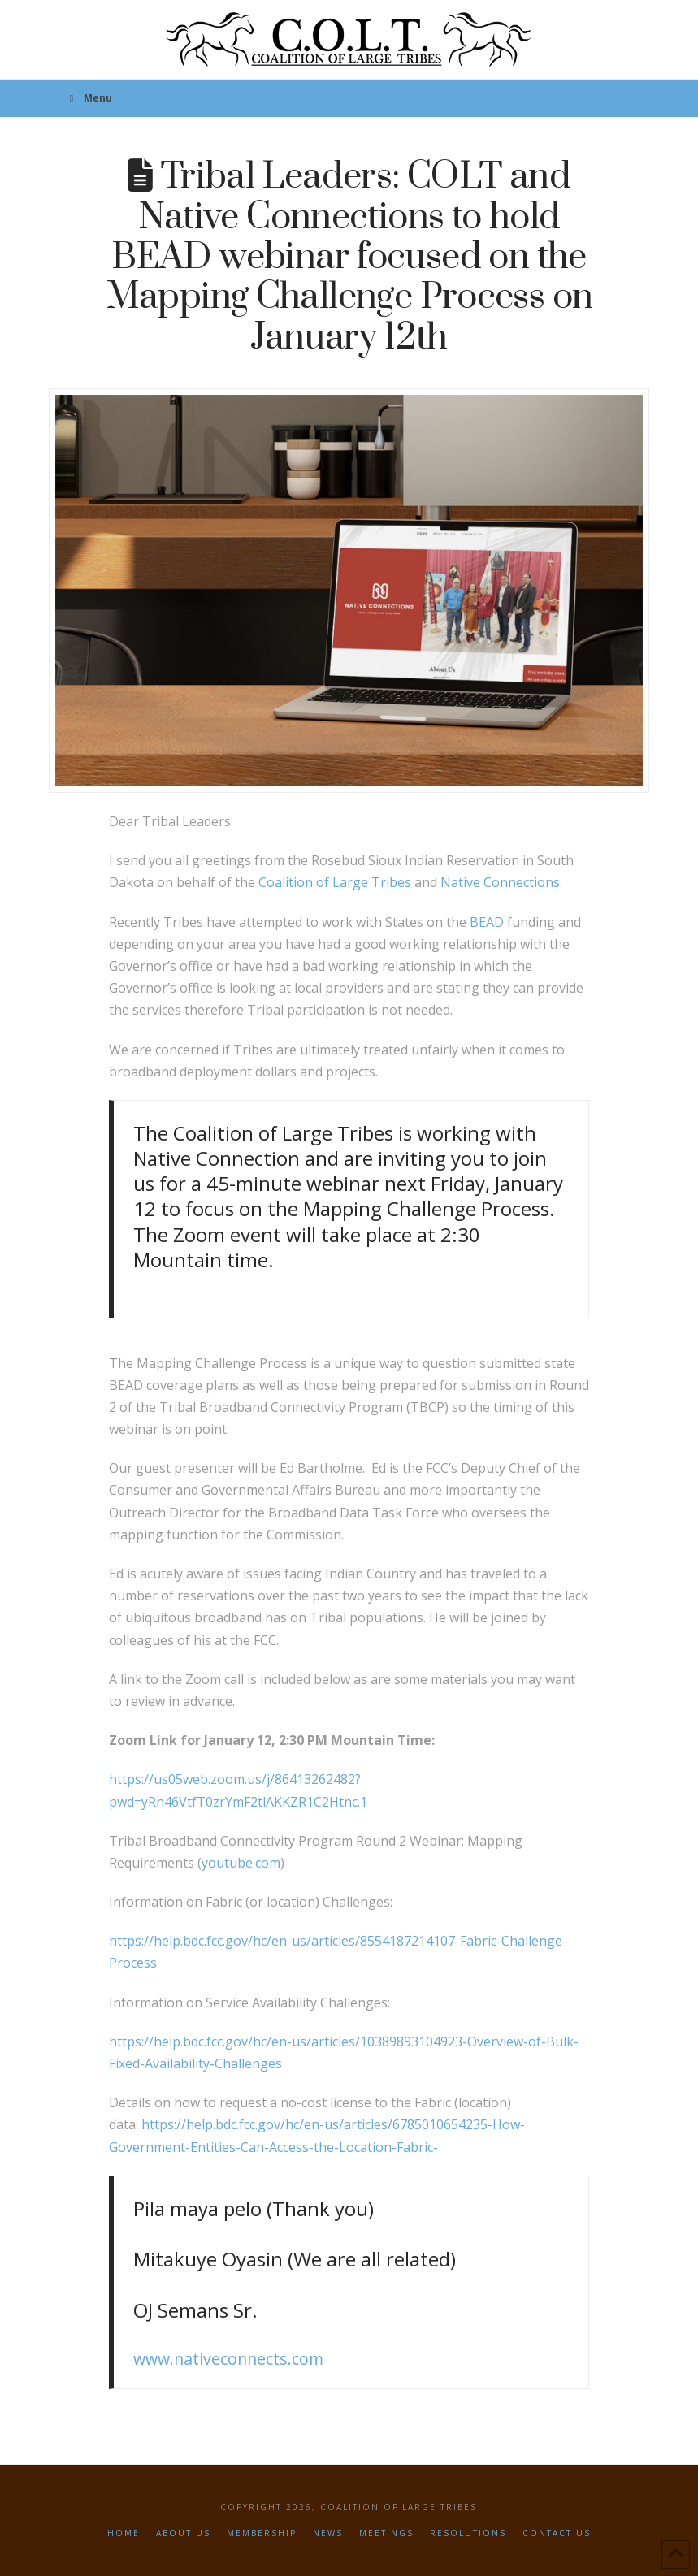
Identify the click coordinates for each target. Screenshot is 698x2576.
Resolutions (468, 2533)
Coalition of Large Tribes (334, 882)
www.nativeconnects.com (228, 2359)
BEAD (487, 922)
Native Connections (500, 882)
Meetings (386, 2533)
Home (123, 2533)
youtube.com (241, 1863)
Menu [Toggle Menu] (88, 98)
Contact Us (556, 2533)
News (328, 2533)
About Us (183, 2533)
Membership (262, 2533)
